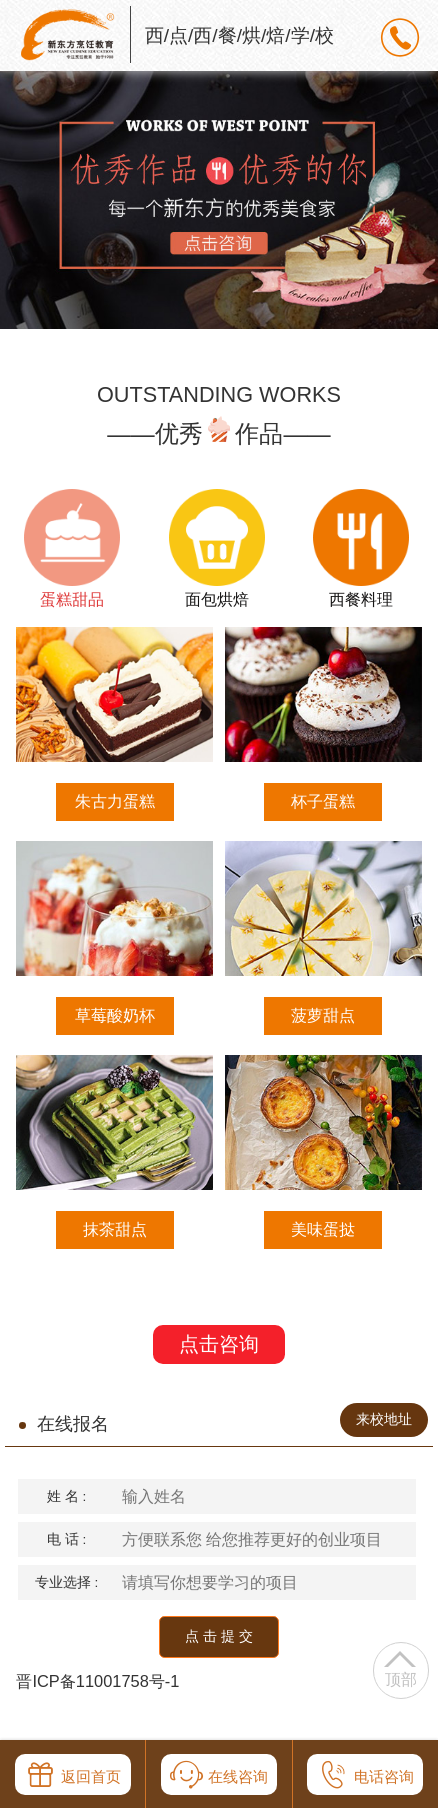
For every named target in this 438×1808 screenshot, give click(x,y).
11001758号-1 (128, 1681)
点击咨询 (219, 1344)
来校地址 (384, 1419)
